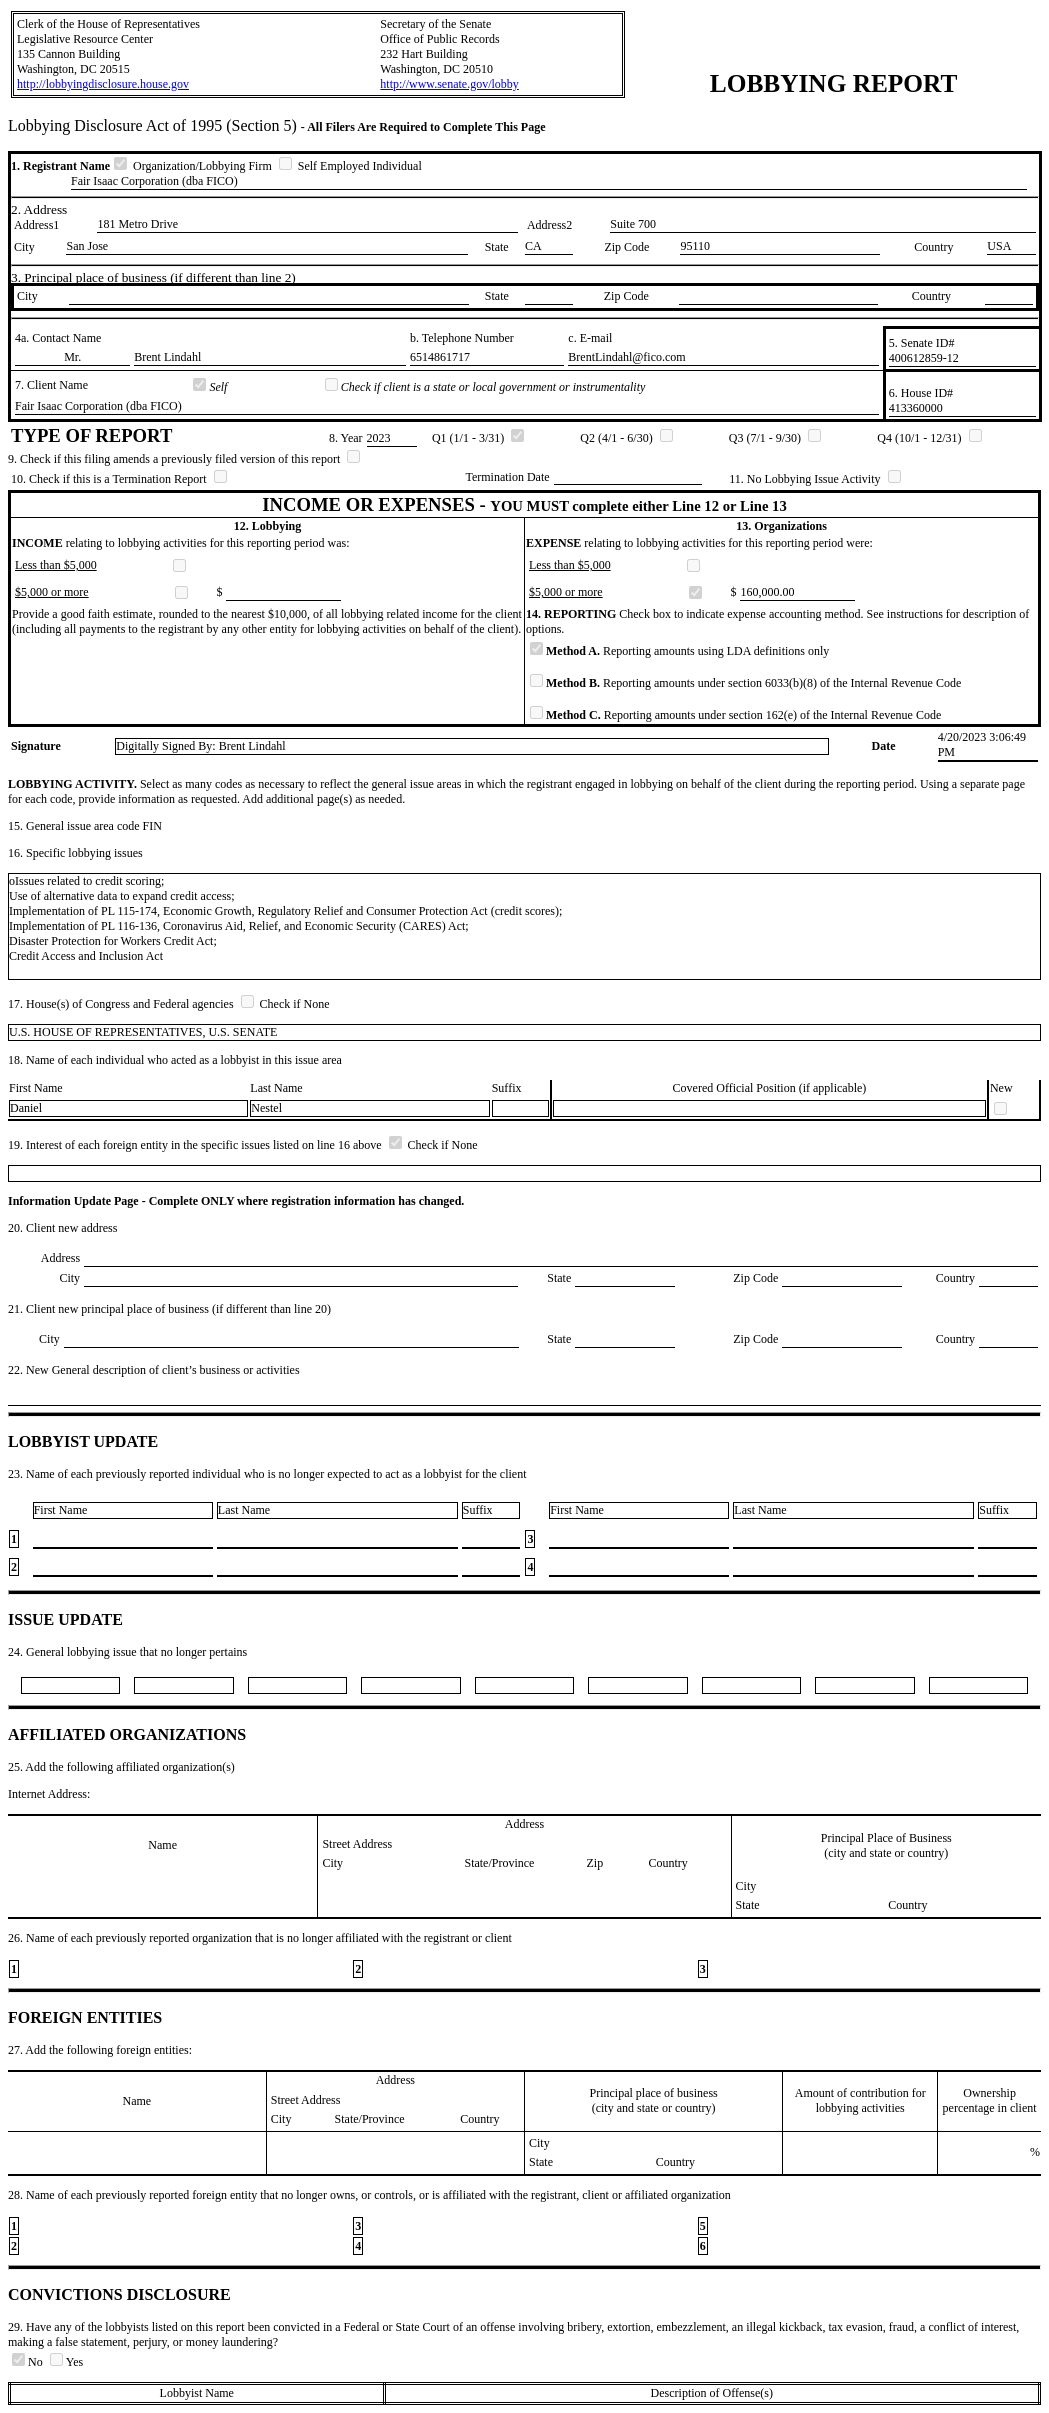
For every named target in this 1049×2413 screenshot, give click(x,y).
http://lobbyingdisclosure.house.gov (103, 84)
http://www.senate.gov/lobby (449, 84)
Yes (66, 2362)
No (29, 2362)
